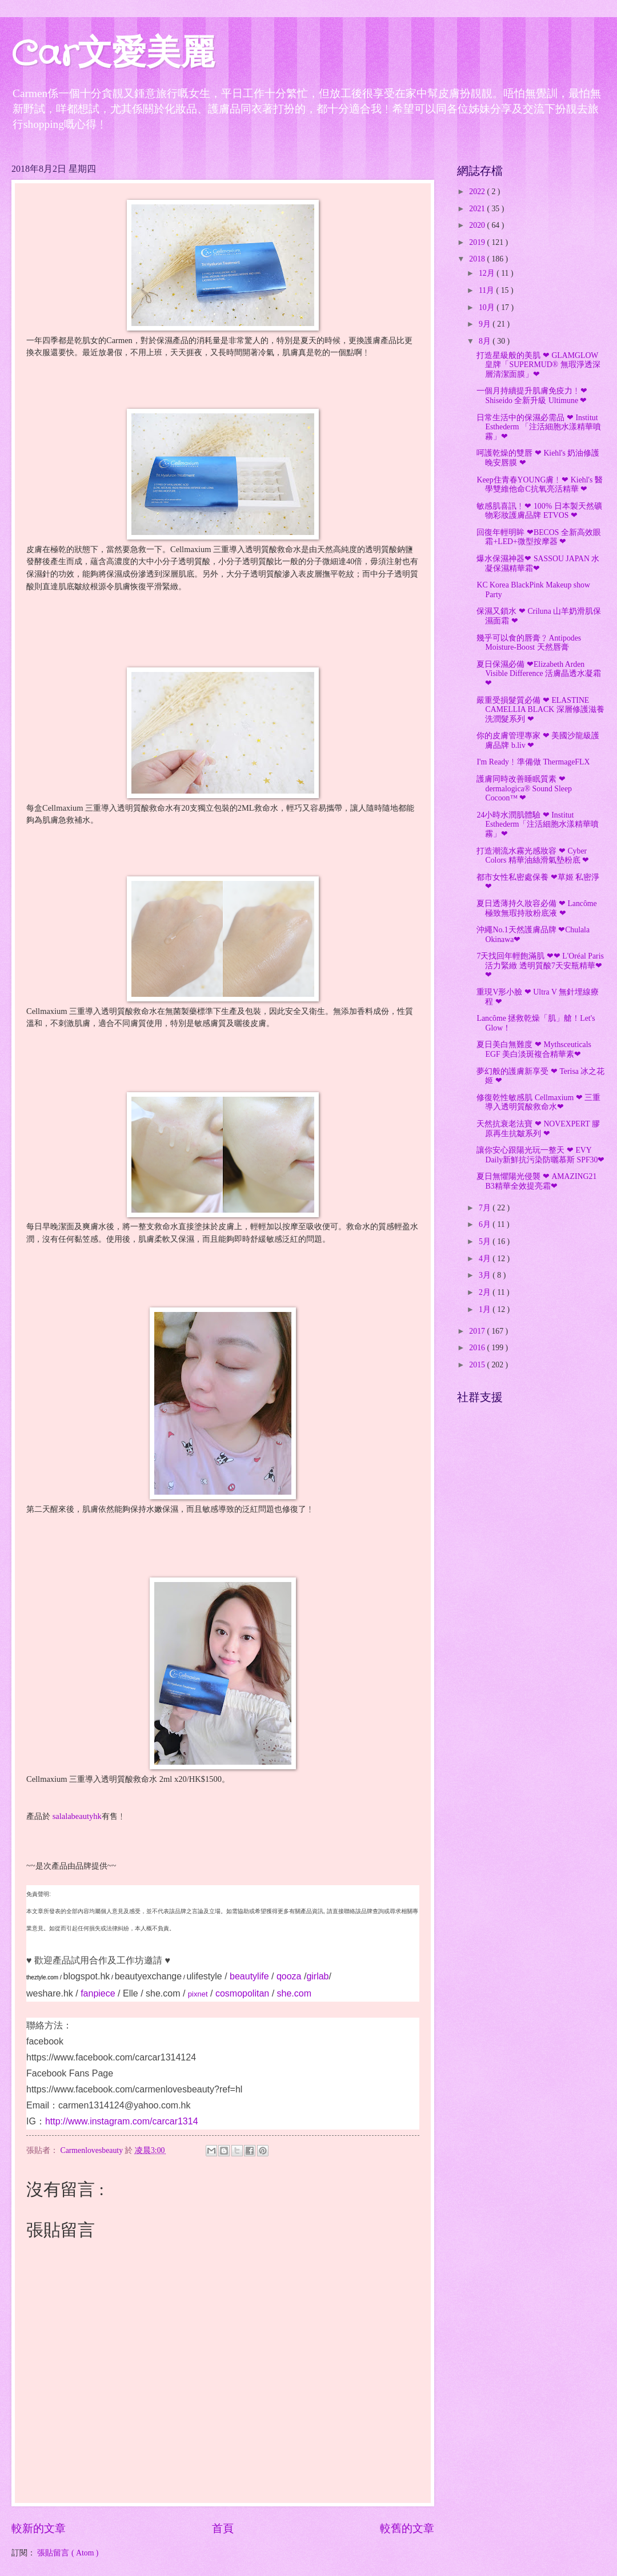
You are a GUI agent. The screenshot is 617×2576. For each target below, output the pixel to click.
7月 (485, 1208)
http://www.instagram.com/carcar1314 (121, 2121)
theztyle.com (42, 1977)
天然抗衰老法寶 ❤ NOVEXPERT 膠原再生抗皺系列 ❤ (537, 1129)
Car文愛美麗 (113, 54)
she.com (163, 1993)
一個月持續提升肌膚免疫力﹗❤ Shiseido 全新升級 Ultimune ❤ (531, 396)
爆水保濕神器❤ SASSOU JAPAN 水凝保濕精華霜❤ (537, 563)
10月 (487, 307)
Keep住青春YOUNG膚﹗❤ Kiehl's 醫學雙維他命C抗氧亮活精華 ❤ (539, 485)
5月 (485, 1241)
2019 (478, 242)
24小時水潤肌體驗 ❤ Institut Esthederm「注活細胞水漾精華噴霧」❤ (537, 824)
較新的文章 (38, 2528)
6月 (485, 1224)
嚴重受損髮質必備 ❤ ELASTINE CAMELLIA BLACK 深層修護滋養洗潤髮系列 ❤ (540, 709)
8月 (485, 341)
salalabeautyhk (77, 1816)
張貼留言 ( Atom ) (67, 2553)
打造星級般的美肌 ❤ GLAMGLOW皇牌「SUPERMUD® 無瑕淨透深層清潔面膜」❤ (538, 365)
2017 (478, 1331)
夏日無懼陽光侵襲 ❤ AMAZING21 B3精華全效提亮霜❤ (536, 1181)
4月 (485, 1258)
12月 (487, 273)
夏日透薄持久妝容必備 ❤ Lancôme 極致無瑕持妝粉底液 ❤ (536, 908)
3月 (485, 1275)
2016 (478, 1347)
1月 (485, 1309)
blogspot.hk (86, 1976)
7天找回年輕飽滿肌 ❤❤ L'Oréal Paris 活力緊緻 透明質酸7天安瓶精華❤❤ (539, 965)
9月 (485, 324)
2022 (478, 191)
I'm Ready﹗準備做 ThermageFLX (533, 762)
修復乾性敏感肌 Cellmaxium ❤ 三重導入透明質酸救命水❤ (538, 1102)
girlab (317, 1976)
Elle (130, 1993)
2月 (485, 1292)
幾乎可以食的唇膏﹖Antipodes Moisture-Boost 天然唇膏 (528, 643)
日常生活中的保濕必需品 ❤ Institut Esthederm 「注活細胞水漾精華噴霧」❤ (538, 427)
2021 (478, 208)
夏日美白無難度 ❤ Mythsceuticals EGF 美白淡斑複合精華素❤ (533, 1049)
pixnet (198, 1994)
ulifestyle (204, 1976)
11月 (487, 290)
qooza (289, 1976)
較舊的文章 (407, 2528)
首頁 (223, 2528)
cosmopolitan (242, 1993)
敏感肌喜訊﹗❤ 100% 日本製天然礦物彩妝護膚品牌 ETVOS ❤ (539, 511)
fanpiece (98, 1993)
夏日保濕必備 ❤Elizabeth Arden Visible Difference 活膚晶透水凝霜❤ (538, 673)
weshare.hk (49, 1993)
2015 (478, 1365)
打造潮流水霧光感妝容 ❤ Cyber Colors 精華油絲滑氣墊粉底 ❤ (532, 856)
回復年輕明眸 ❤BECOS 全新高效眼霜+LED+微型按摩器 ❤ (538, 537)
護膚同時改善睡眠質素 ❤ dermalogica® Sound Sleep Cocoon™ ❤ (523, 788)
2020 (478, 225)
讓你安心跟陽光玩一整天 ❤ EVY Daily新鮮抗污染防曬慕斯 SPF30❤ (540, 1155)
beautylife (249, 1976)
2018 (478, 259)
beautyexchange (148, 1976)
